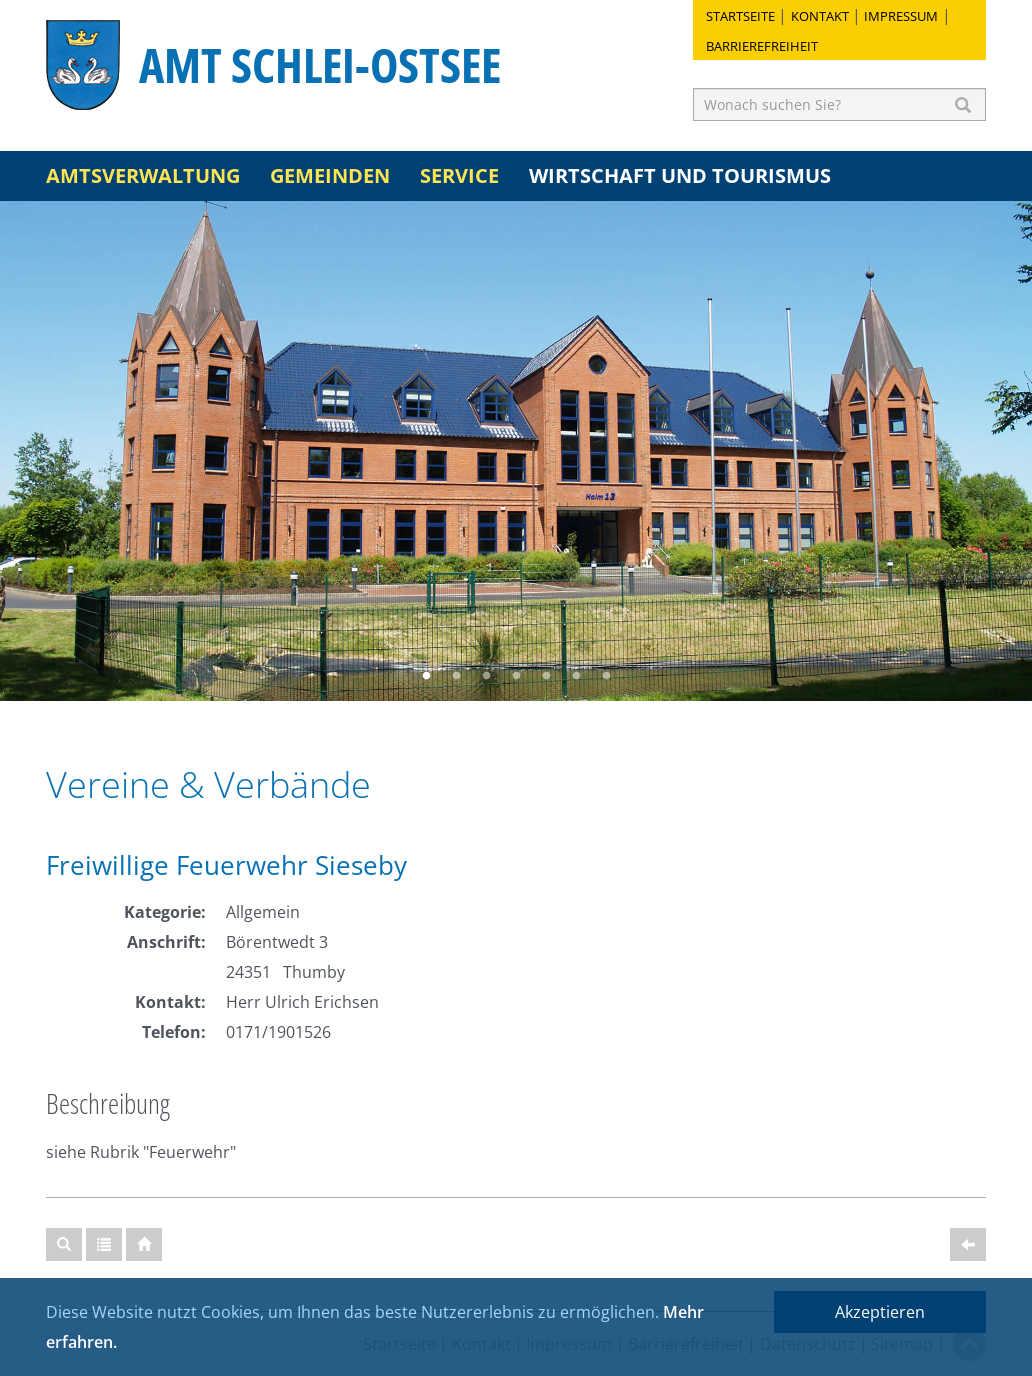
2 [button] (456, 676)
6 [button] (576, 676)
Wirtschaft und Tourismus (680, 175)
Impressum (901, 16)
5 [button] (546, 676)
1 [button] (426, 676)
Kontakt (820, 16)
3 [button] (486, 676)
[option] (516, 451)
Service (459, 175)
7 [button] (606, 676)
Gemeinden (330, 175)
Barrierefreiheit (762, 46)
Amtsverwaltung (143, 175)
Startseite (740, 16)
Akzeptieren (880, 1312)
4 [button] (516, 676)
